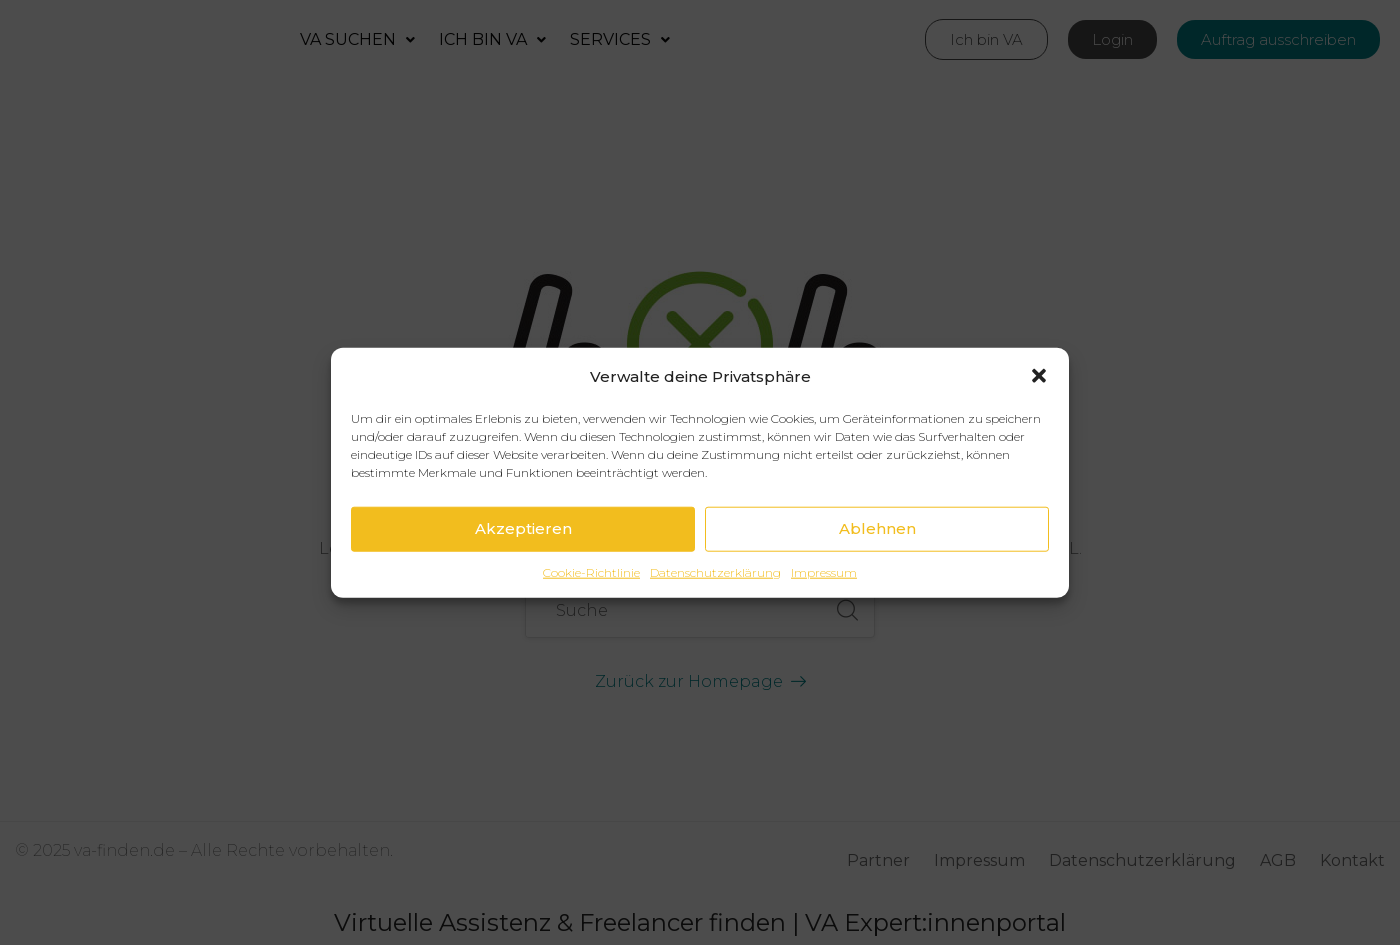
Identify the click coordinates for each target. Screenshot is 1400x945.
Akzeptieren (523, 528)
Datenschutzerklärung (715, 571)
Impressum (824, 571)
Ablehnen (877, 528)
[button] (1039, 376)
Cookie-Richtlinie (591, 571)
